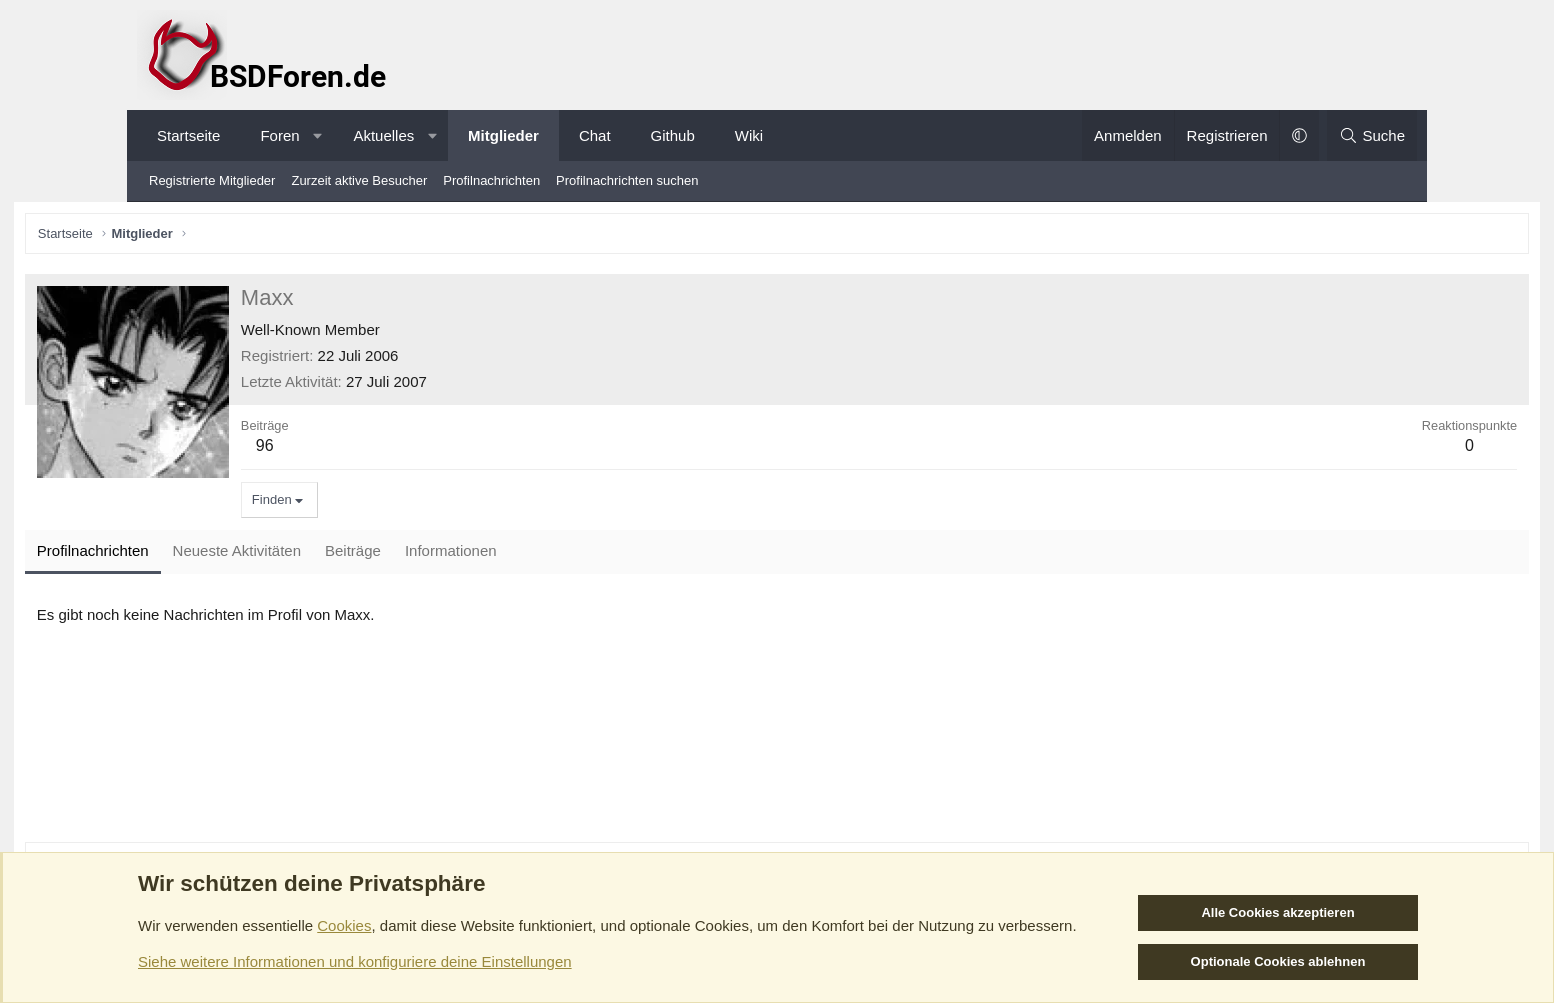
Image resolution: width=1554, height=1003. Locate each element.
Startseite (188, 135)
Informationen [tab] (568, 555)
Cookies (344, 925)
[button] (317, 135)
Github (673, 135)
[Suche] (1372, 135)
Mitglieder (503, 135)
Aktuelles (383, 135)
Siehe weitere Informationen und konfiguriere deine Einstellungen (355, 961)
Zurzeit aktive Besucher (359, 180)
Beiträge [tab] (470, 555)
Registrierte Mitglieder (212, 180)
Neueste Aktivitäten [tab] (354, 555)
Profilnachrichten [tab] (210, 555)
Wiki (749, 135)
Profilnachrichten (491, 180)
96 (382, 449)
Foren (279, 135)
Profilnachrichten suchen (627, 180)
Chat (595, 135)
